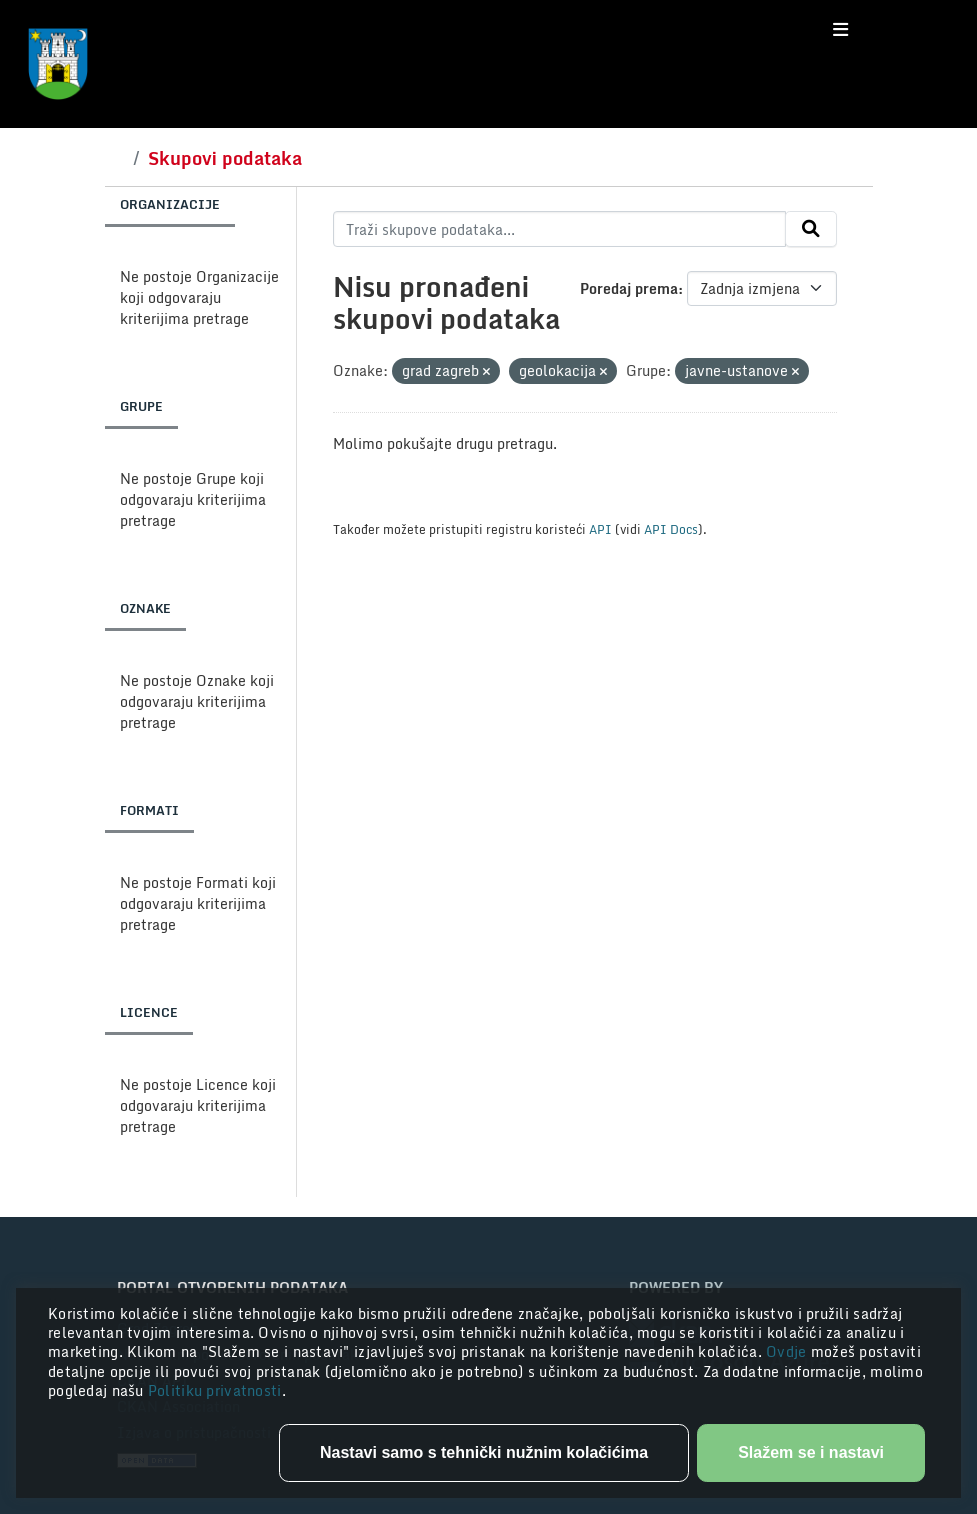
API (600, 529)
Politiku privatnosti (215, 1390)
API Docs (671, 529)
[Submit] (811, 229)
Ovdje (788, 1351)
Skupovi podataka (225, 158)
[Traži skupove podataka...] (559, 229)
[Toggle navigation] (840, 30)
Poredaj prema (629, 288)
